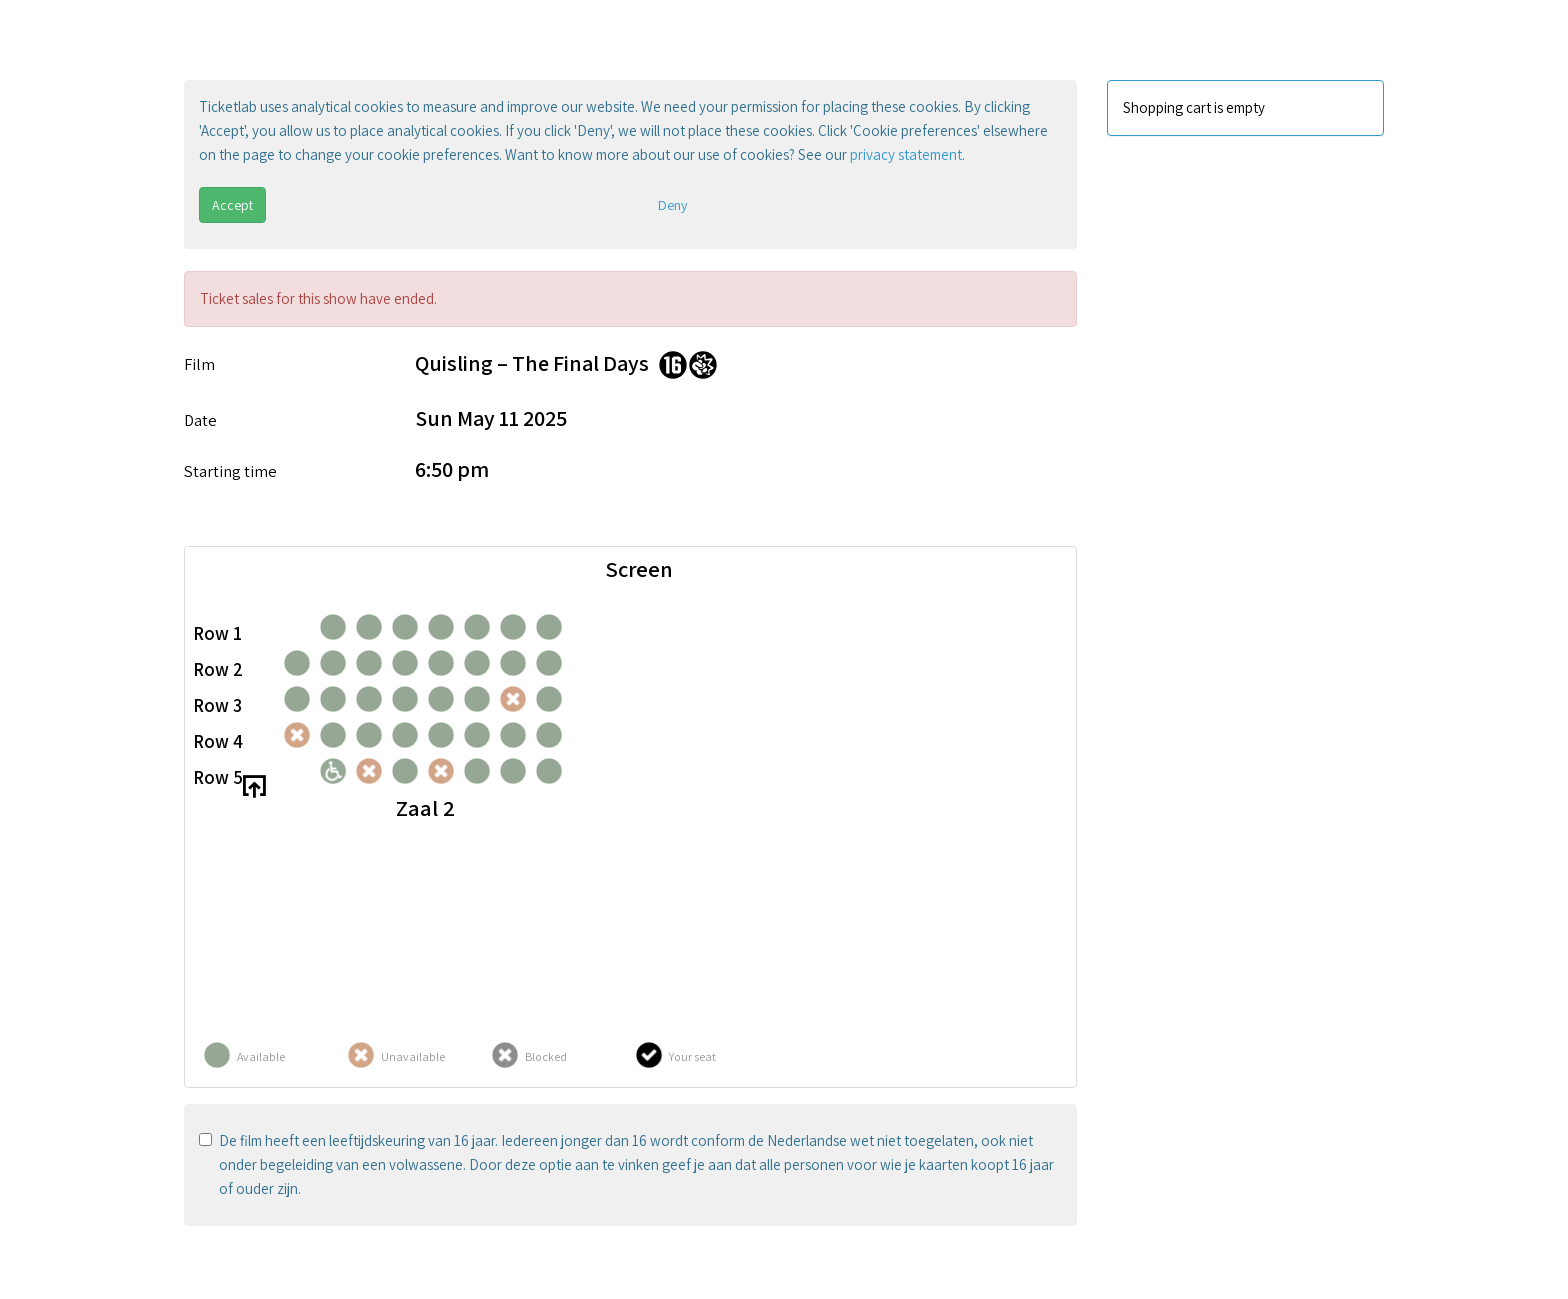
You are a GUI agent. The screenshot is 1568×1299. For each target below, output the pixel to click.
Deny (672, 205)
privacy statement (906, 154)
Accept (232, 205)
